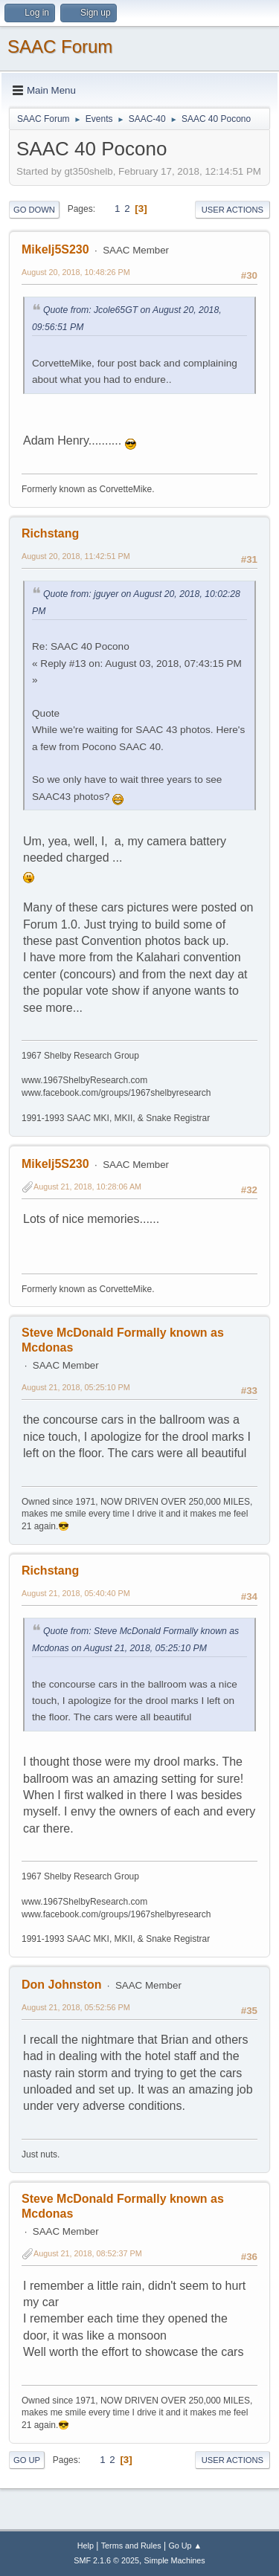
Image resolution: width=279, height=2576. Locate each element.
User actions (232, 209)
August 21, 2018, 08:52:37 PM (87, 2253)
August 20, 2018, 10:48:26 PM (76, 272)
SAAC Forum (59, 46)
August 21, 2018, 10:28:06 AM (87, 1186)
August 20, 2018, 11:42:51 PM (76, 556)
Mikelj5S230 (55, 249)
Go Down (34, 209)
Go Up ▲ (185, 2545)
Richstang (50, 533)
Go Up (26, 2460)
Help (85, 2545)
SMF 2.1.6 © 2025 (106, 2560)
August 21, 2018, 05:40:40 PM (76, 1593)
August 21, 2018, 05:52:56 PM (76, 2007)
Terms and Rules (131, 2545)
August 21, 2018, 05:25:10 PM (76, 1387)
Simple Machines (174, 2560)
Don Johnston (61, 1984)
